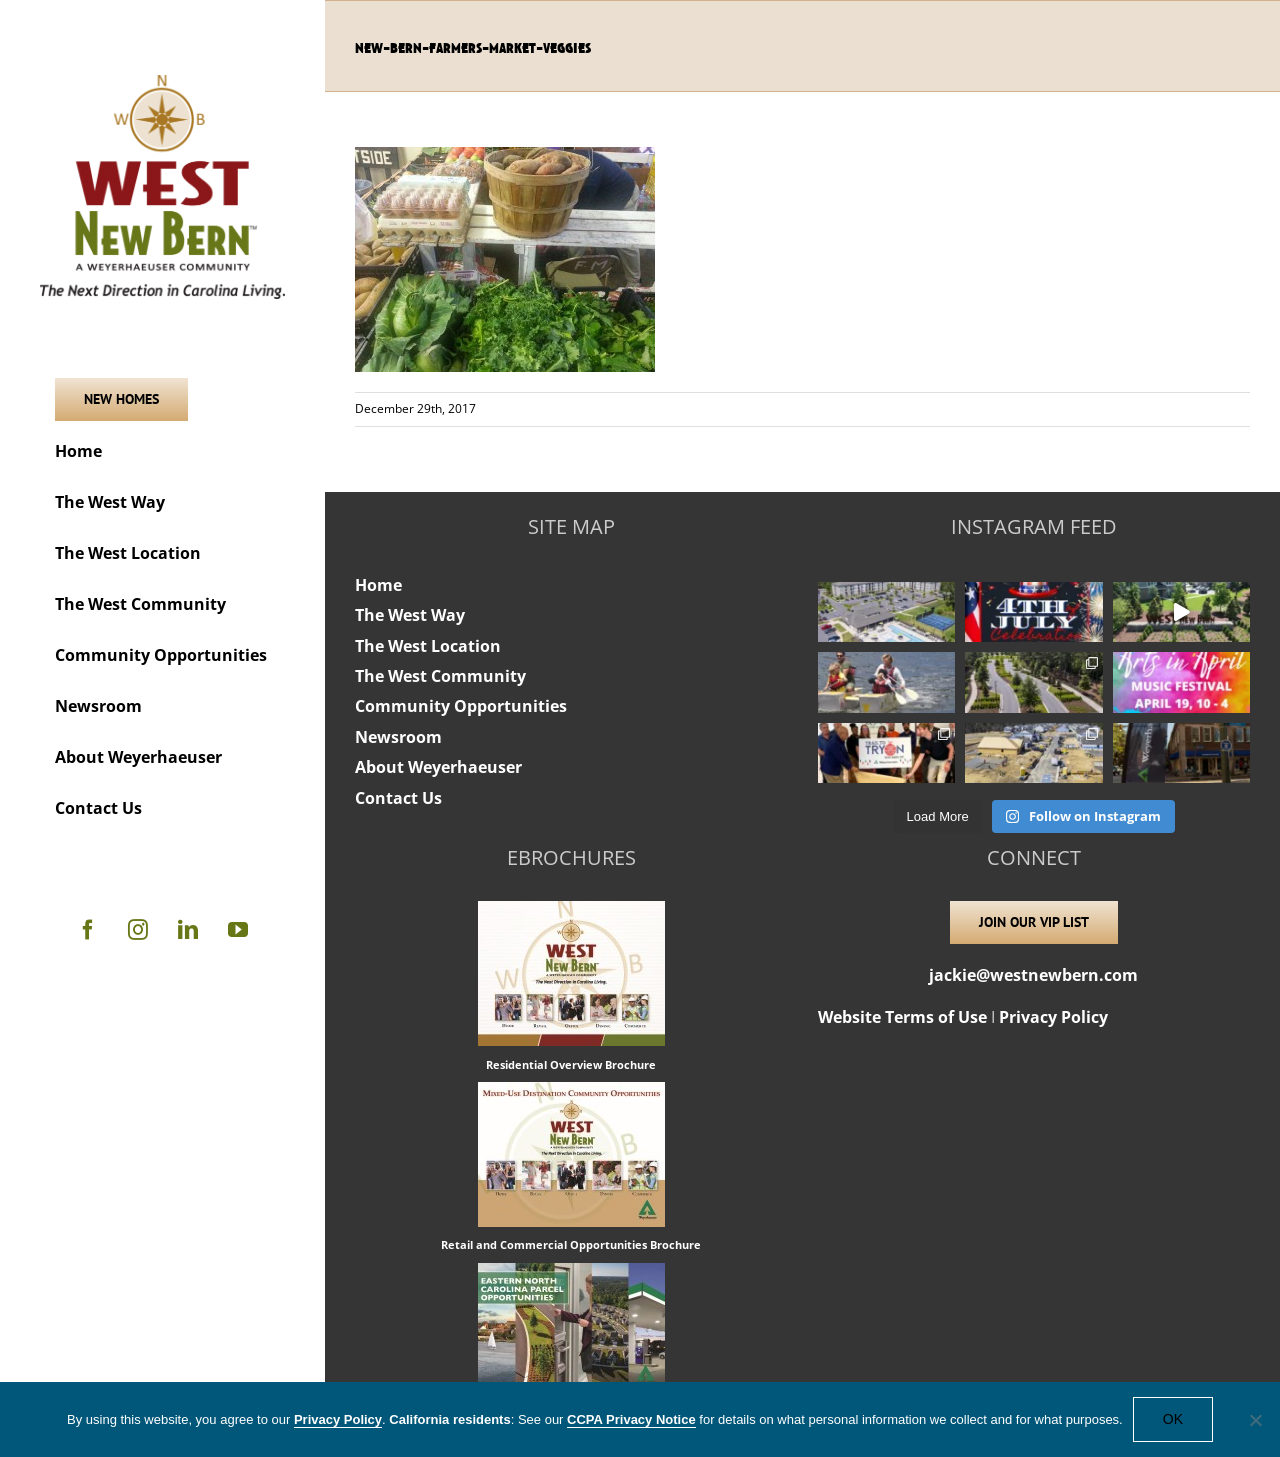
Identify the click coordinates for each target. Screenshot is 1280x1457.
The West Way (410, 615)
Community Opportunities (461, 706)
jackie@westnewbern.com (1033, 975)
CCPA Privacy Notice (631, 1419)
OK (1173, 1419)
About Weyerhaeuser (438, 767)
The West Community (440, 676)
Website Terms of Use (902, 1017)
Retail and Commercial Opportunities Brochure (571, 1244)
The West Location (428, 646)
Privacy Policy (1053, 1017)
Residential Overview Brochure (571, 1064)
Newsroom (398, 737)
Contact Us (398, 798)
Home (378, 585)
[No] (1255, 1420)
